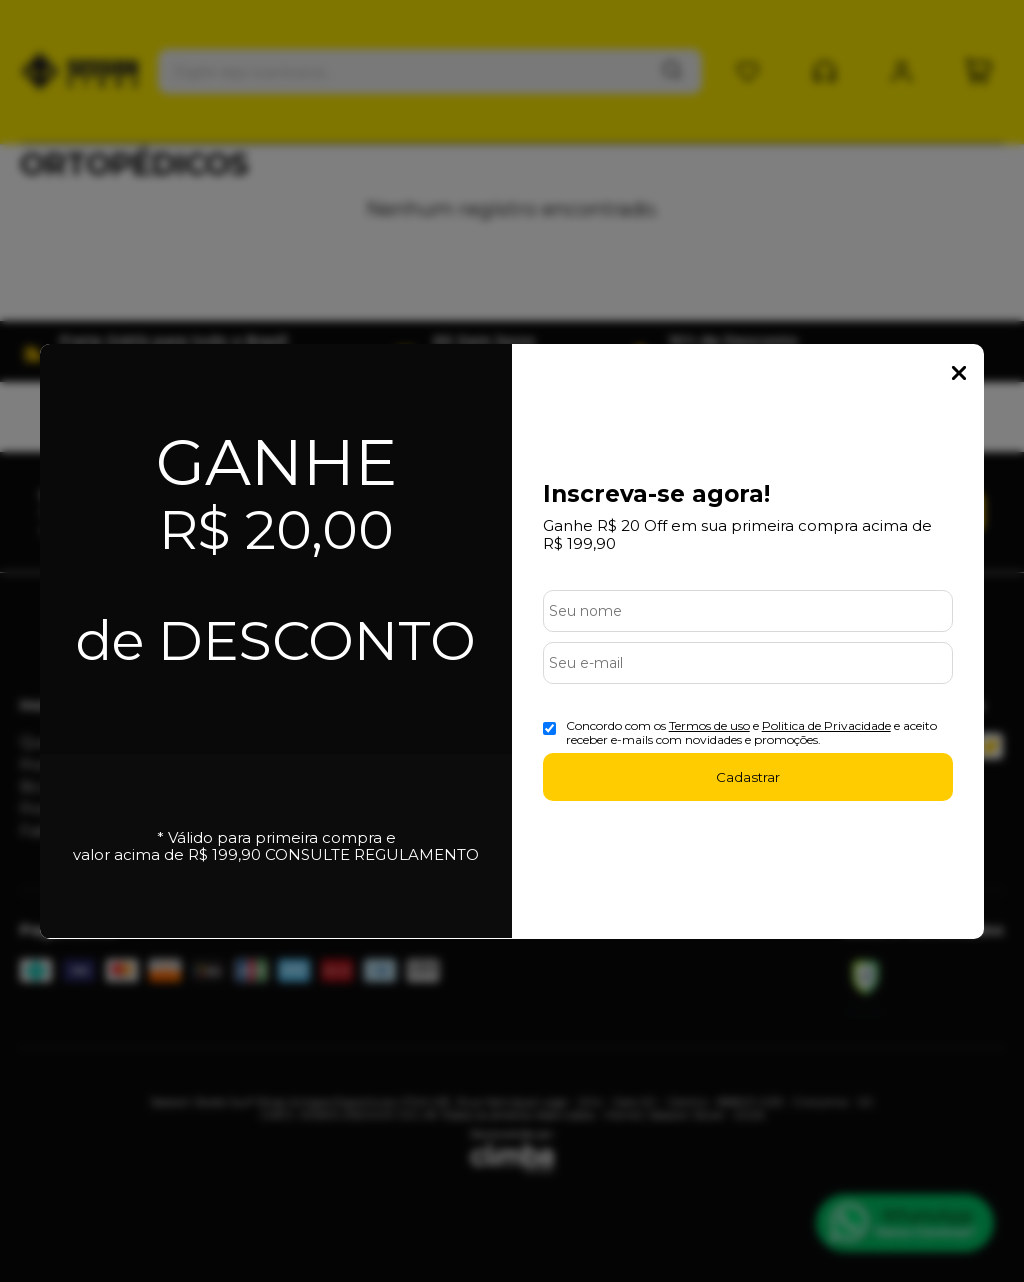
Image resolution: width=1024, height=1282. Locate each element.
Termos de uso (709, 725)
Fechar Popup (959, 373)
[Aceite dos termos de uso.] (549, 728)
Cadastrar (748, 777)
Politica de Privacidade (826, 725)
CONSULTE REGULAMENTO (372, 854)
